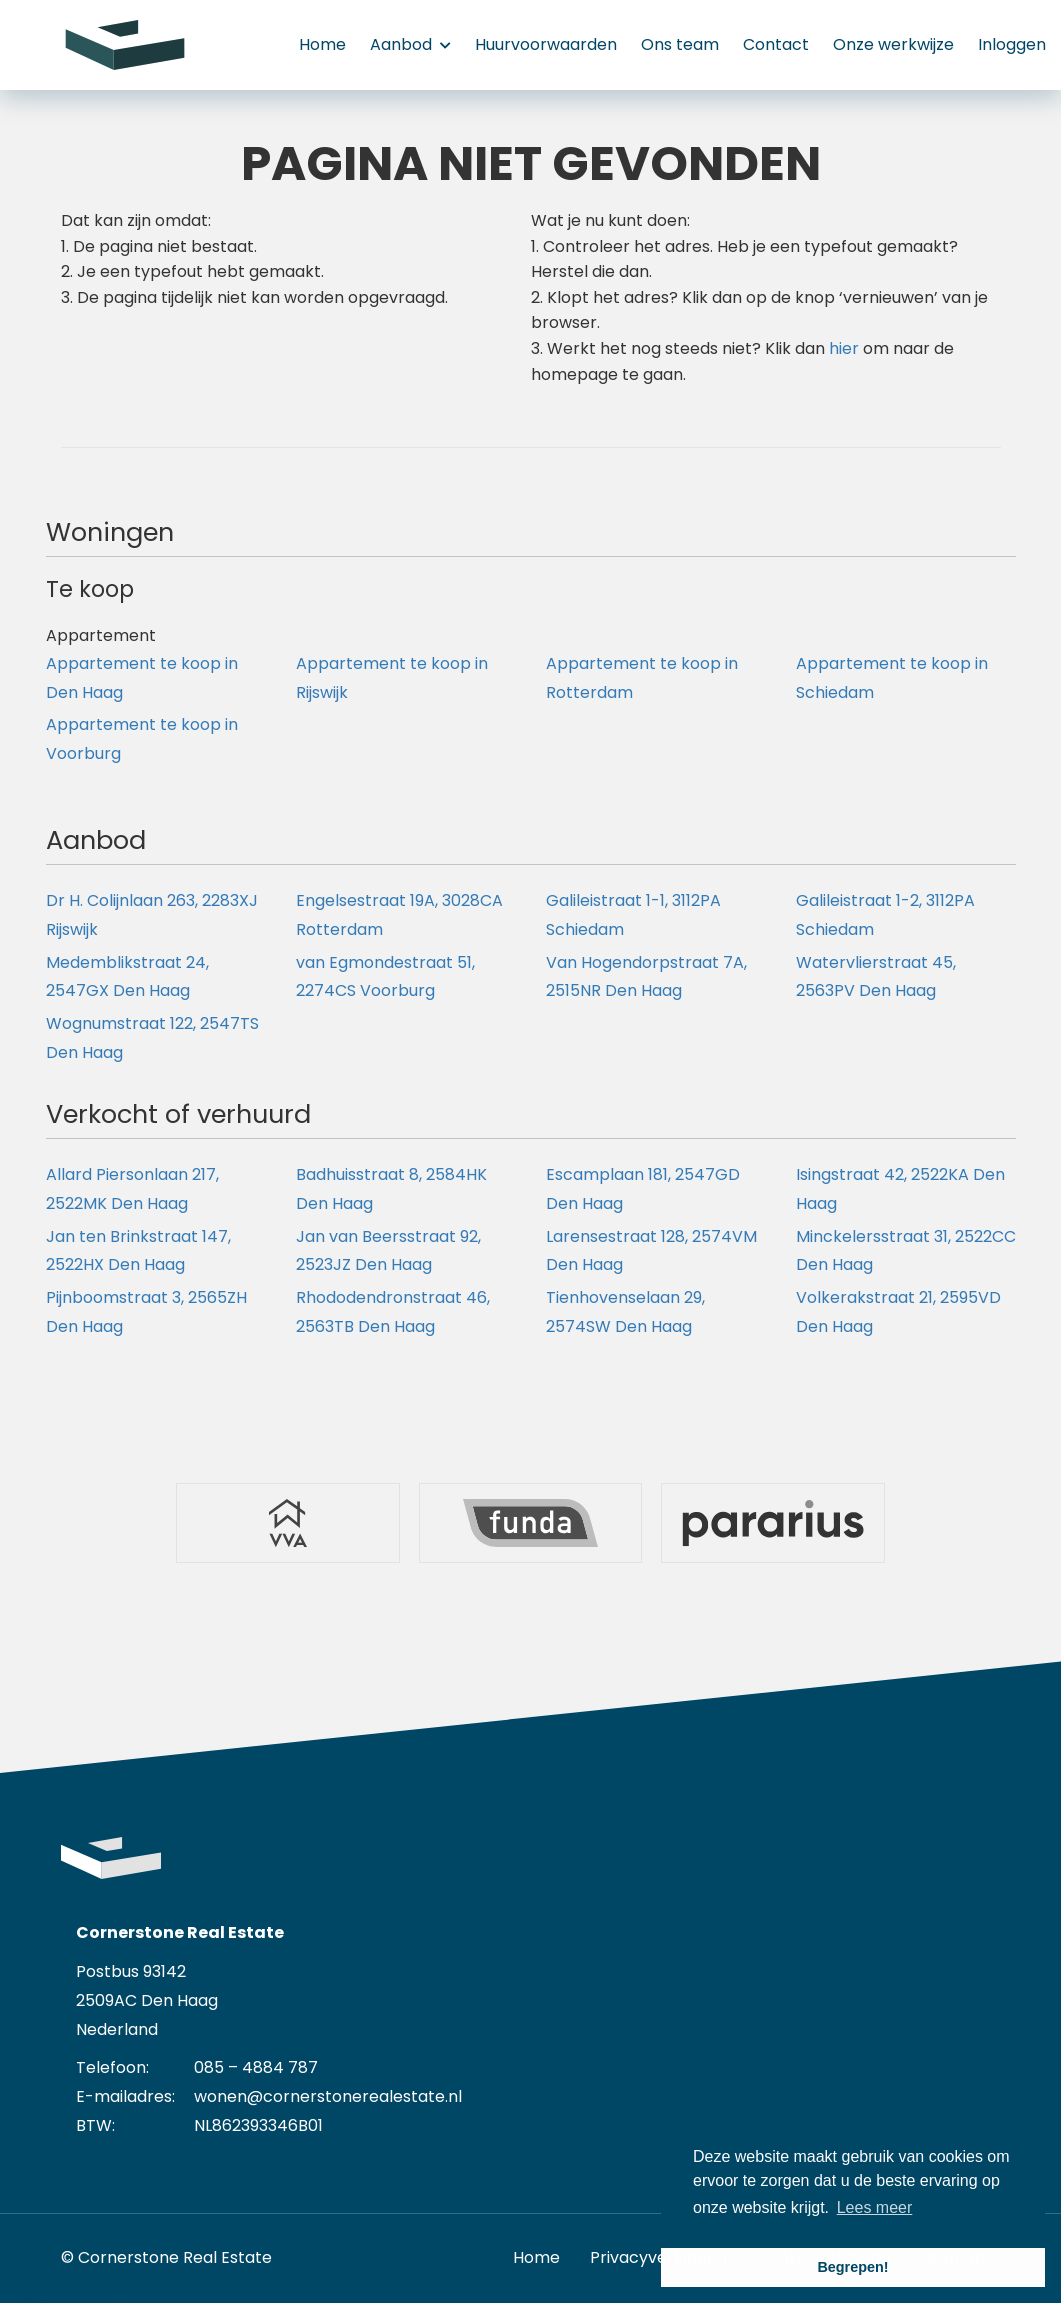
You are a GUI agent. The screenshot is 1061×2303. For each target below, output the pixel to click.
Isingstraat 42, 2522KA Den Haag (900, 1189)
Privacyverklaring (658, 2257)
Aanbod (410, 44)
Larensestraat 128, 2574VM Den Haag (651, 1251)
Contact (776, 44)
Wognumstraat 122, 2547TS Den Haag (152, 1038)
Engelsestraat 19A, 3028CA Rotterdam (399, 915)
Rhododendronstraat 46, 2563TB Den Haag (393, 1312)
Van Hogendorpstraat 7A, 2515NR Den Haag (646, 977)
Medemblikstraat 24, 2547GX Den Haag (127, 977)
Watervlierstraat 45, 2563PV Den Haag (876, 977)
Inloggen (1012, 44)
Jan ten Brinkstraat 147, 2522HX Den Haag (138, 1251)
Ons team (680, 44)
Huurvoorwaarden (546, 44)
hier (844, 348)
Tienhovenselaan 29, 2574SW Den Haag (625, 1312)
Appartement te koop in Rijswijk (392, 678)
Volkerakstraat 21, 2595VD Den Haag (898, 1312)
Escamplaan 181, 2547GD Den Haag (643, 1189)
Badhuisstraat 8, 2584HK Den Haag (391, 1189)
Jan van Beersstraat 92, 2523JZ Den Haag (388, 1251)
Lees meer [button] (875, 2207)
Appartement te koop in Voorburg (142, 739)
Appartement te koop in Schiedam (892, 678)
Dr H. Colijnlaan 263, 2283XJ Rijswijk (152, 915)
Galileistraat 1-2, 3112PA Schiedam (885, 915)
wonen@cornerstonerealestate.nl (328, 2096)
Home (322, 44)
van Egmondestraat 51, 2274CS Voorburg (385, 977)
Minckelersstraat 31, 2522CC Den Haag (906, 1251)
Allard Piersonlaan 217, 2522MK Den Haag (132, 1189)
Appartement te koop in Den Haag (142, 678)
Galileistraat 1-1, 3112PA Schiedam (633, 915)
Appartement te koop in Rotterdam (642, 678)
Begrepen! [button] (852, 2267)
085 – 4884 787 (256, 2067)
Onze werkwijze (893, 44)
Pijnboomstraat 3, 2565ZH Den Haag (146, 1312)
